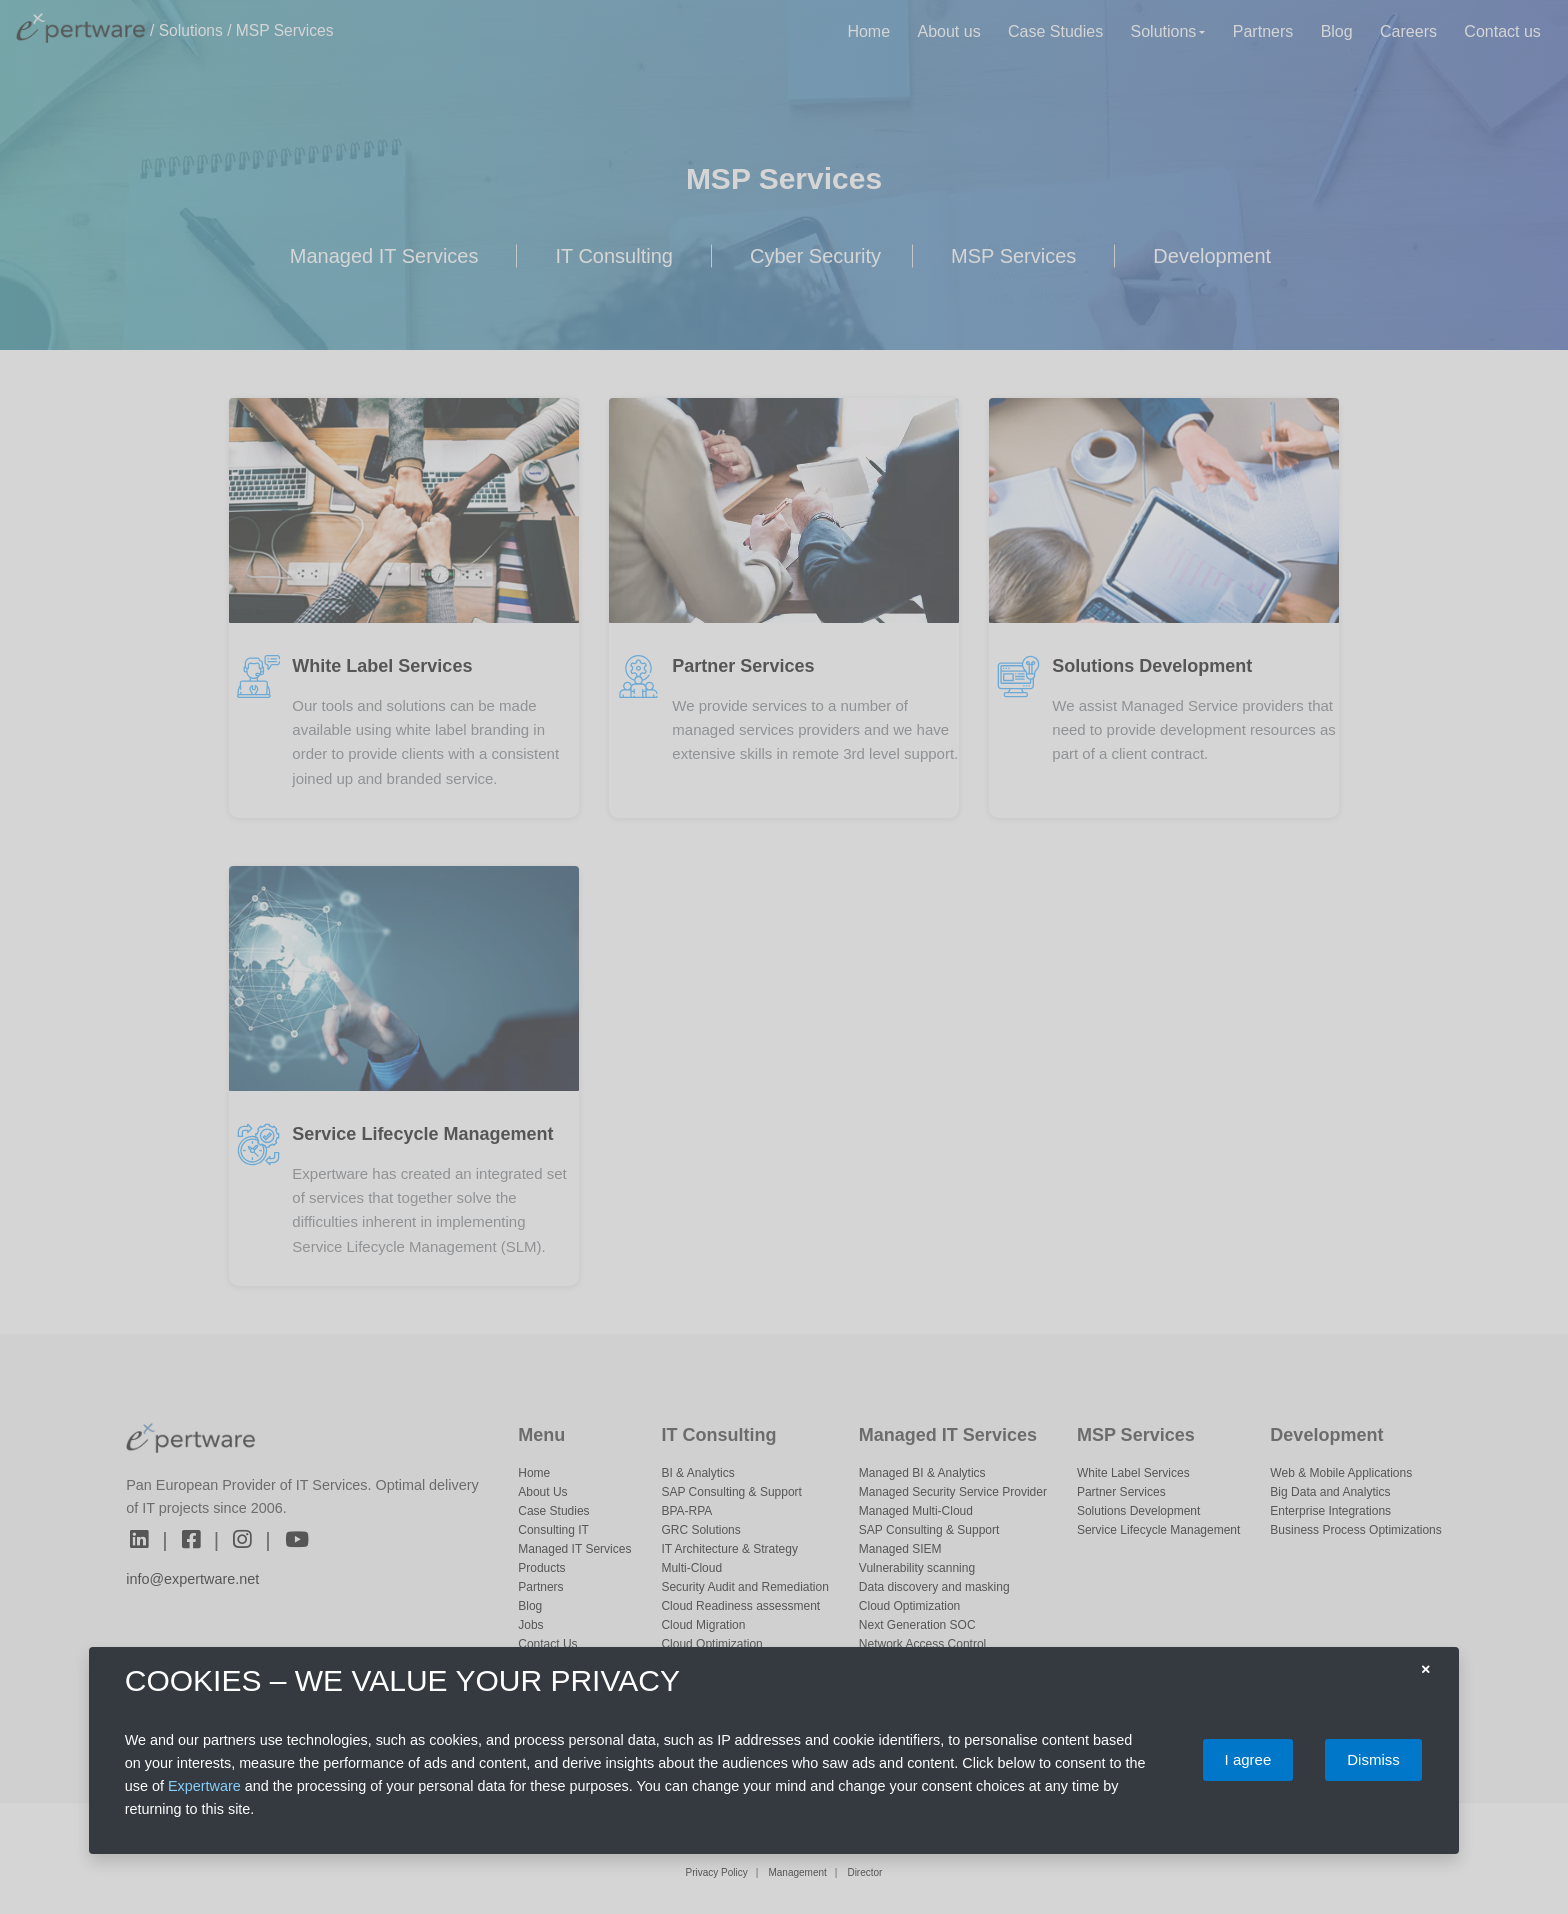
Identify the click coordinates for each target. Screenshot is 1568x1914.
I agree (1248, 1759)
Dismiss (1373, 1759)
